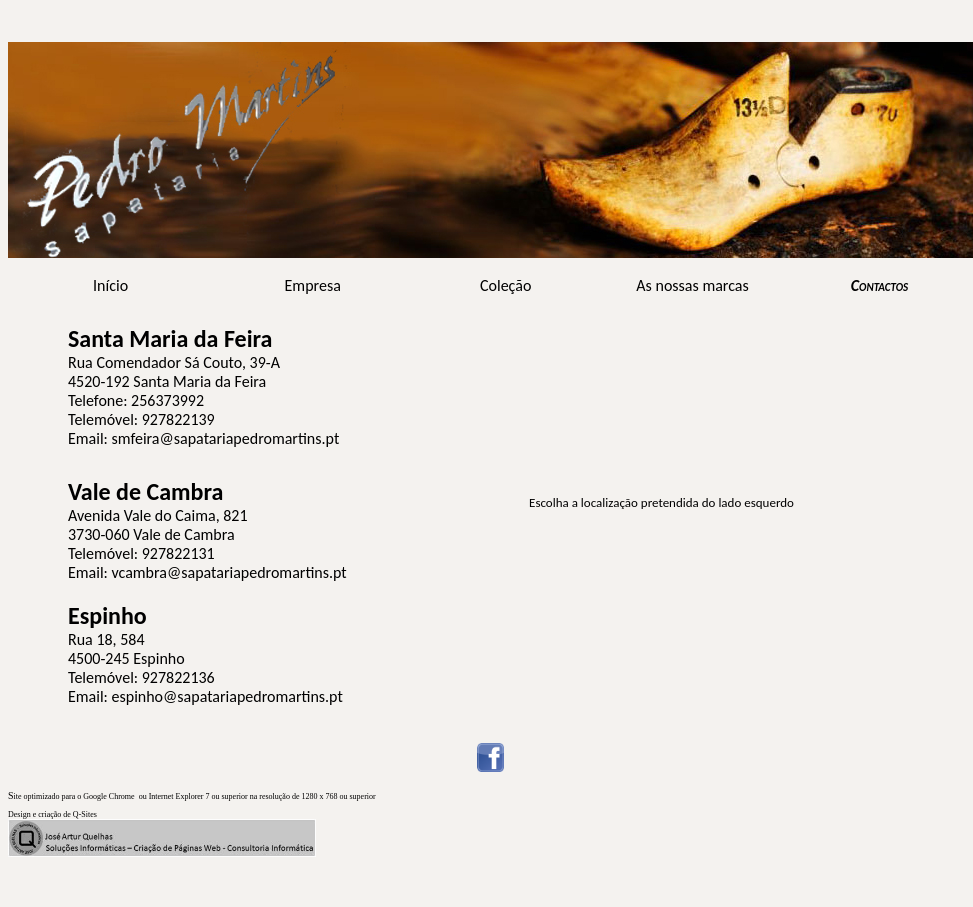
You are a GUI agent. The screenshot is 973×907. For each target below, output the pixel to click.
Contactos (879, 285)
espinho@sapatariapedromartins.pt (227, 696)
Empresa (313, 285)
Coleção (505, 285)
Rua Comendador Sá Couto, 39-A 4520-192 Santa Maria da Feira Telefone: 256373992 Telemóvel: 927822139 (174, 380)
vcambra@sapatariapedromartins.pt (229, 572)
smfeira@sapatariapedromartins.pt (226, 438)
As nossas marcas (692, 285)
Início (110, 285)
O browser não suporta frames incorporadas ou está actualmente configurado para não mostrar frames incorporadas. (661, 519)
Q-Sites (85, 814)
